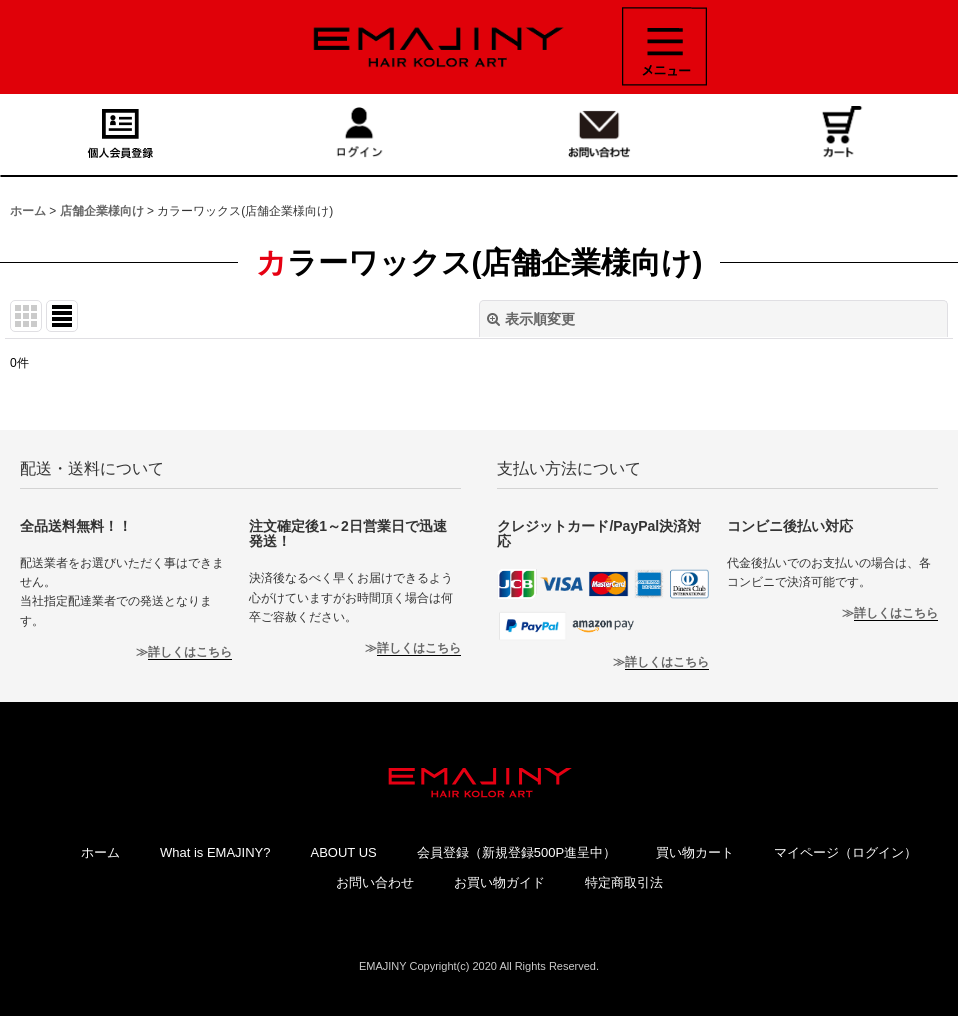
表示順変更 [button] (531, 319)
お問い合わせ (375, 882)
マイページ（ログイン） (845, 852)
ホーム (100, 852)
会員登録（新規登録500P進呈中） (516, 852)
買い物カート (695, 852)
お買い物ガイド (499, 882)
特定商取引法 (624, 882)
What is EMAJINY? (215, 852)
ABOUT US (343, 852)
